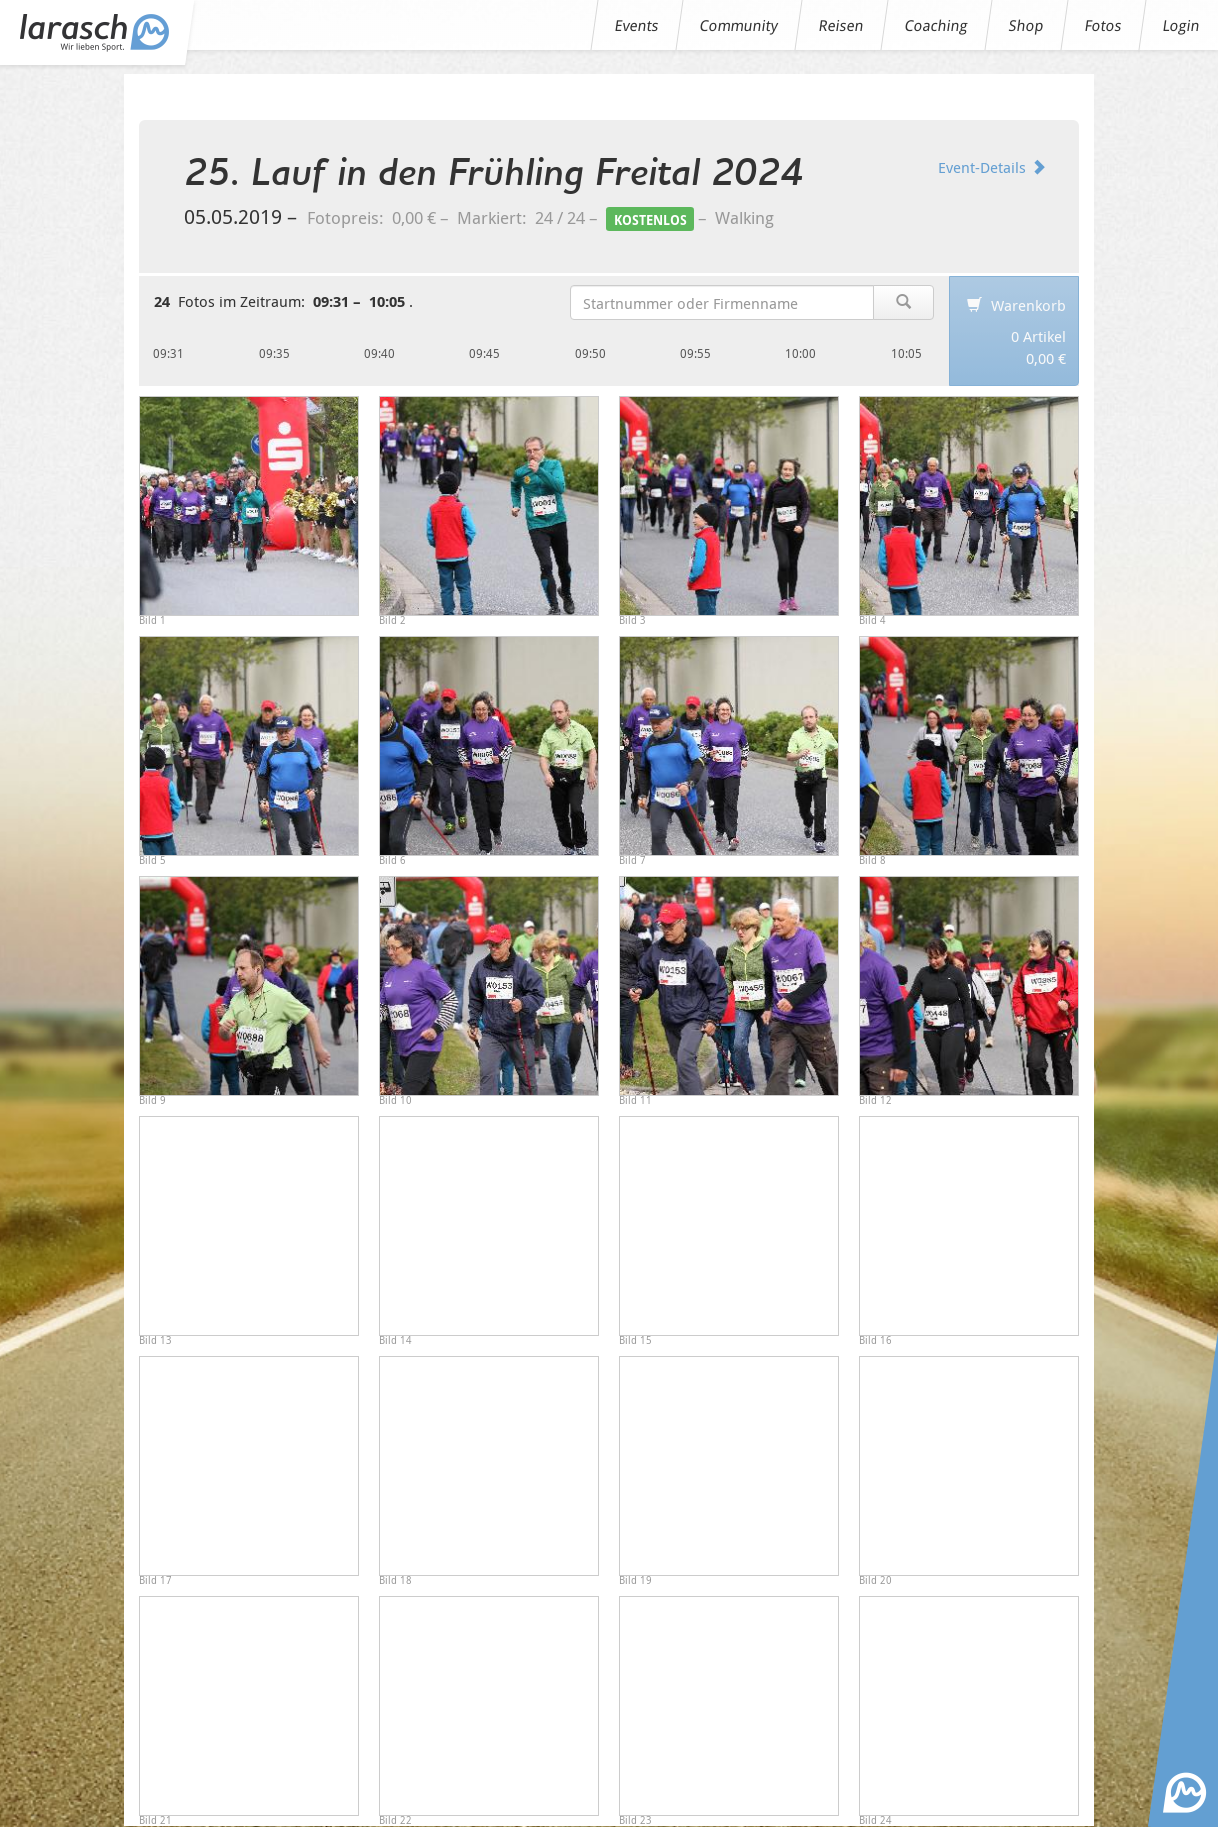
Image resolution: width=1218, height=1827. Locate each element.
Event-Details (992, 167)
